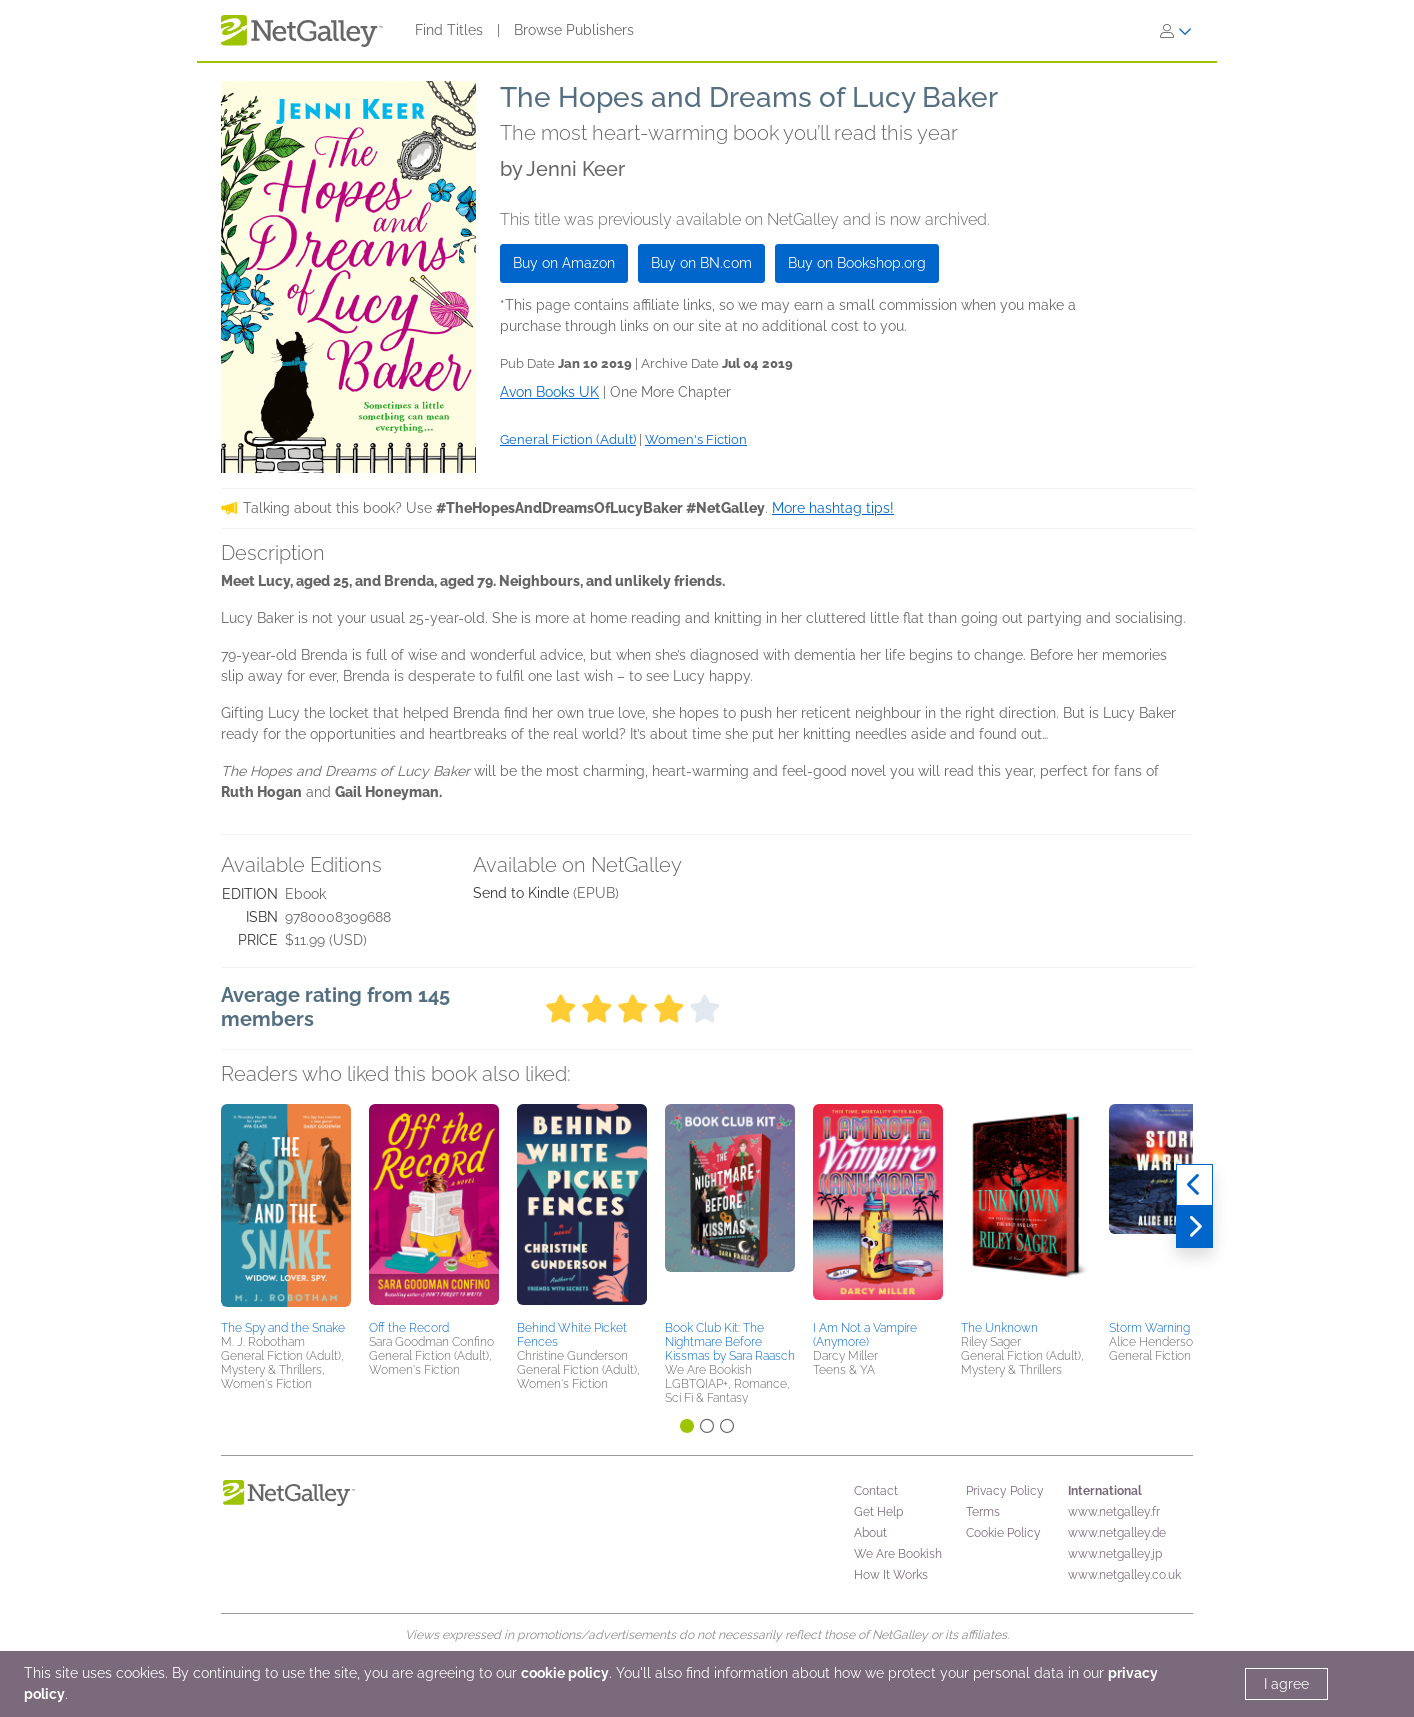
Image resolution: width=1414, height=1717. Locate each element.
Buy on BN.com (701, 263)
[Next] (1194, 1227)
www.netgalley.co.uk (1124, 1575)
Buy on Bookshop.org (857, 263)
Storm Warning (1149, 1328)
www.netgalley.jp (1115, 1554)
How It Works (891, 1575)
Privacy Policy (1005, 1491)
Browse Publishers (574, 30)
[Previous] (1194, 1185)
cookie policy (565, 1673)
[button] (286, 1209)
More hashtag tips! (833, 508)
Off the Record (409, 1328)
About (870, 1533)
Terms (983, 1512)
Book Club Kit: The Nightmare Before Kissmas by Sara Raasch (730, 1342)
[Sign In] (1176, 31)
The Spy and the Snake (283, 1328)
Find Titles (449, 30)
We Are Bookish (898, 1554)
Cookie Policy (1003, 1533)
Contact (876, 1491)
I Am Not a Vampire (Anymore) (865, 1335)
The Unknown (999, 1328)
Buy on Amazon (564, 263)
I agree (1286, 1684)
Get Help (878, 1512)
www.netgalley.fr (1114, 1512)
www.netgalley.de (1117, 1533)
